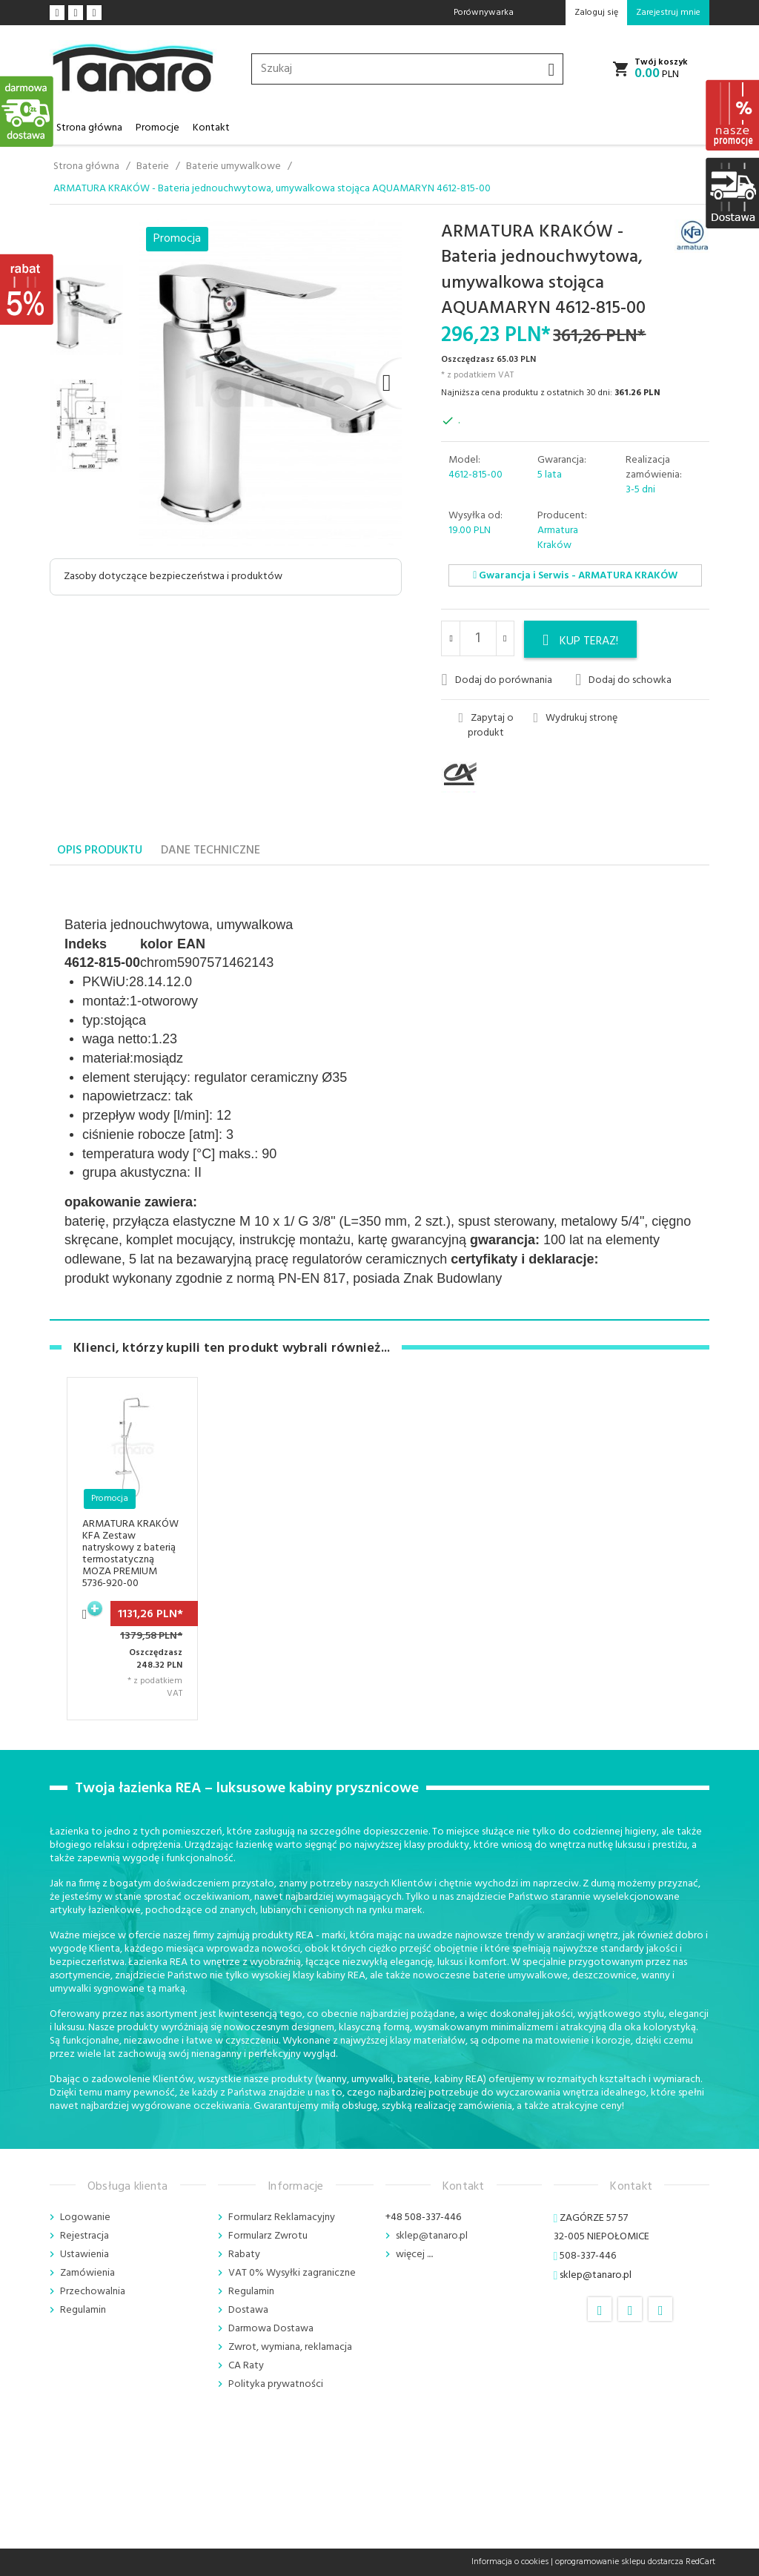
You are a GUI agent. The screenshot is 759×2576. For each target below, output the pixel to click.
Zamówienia (87, 2273)
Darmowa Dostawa (271, 2328)
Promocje (157, 127)
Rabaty (244, 2254)
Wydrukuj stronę (575, 718)
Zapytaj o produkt (486, 726)
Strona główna (89, 127)
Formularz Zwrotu (268, 2236)
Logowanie (85, 2217)
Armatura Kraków (557, 538)
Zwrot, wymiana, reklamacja (290, 2347)
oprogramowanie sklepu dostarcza (619, 2561)
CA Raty (246, 2365)
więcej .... (414, 2254)
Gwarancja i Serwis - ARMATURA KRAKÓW (575, 575)
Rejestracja (84, 2236)
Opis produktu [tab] (99, 850)
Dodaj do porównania (496, 680)
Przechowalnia (92, 2291)
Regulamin (83, 2310)
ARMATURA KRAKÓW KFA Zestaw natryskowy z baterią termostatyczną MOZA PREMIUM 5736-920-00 (130, 1554)
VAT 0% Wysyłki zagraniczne (292, 2273)
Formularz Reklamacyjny (281, 2217)
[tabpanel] (379, 1093)
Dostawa (248, 2310)
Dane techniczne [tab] (210, 850)
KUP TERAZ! (580, 641)
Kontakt (211, 127)
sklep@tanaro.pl (432, 2236)
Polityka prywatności (275, 2384)
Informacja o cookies (509, 2561)
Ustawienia (84, 2254)
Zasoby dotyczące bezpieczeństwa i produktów (173, 576)
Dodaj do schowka (623, 680)
